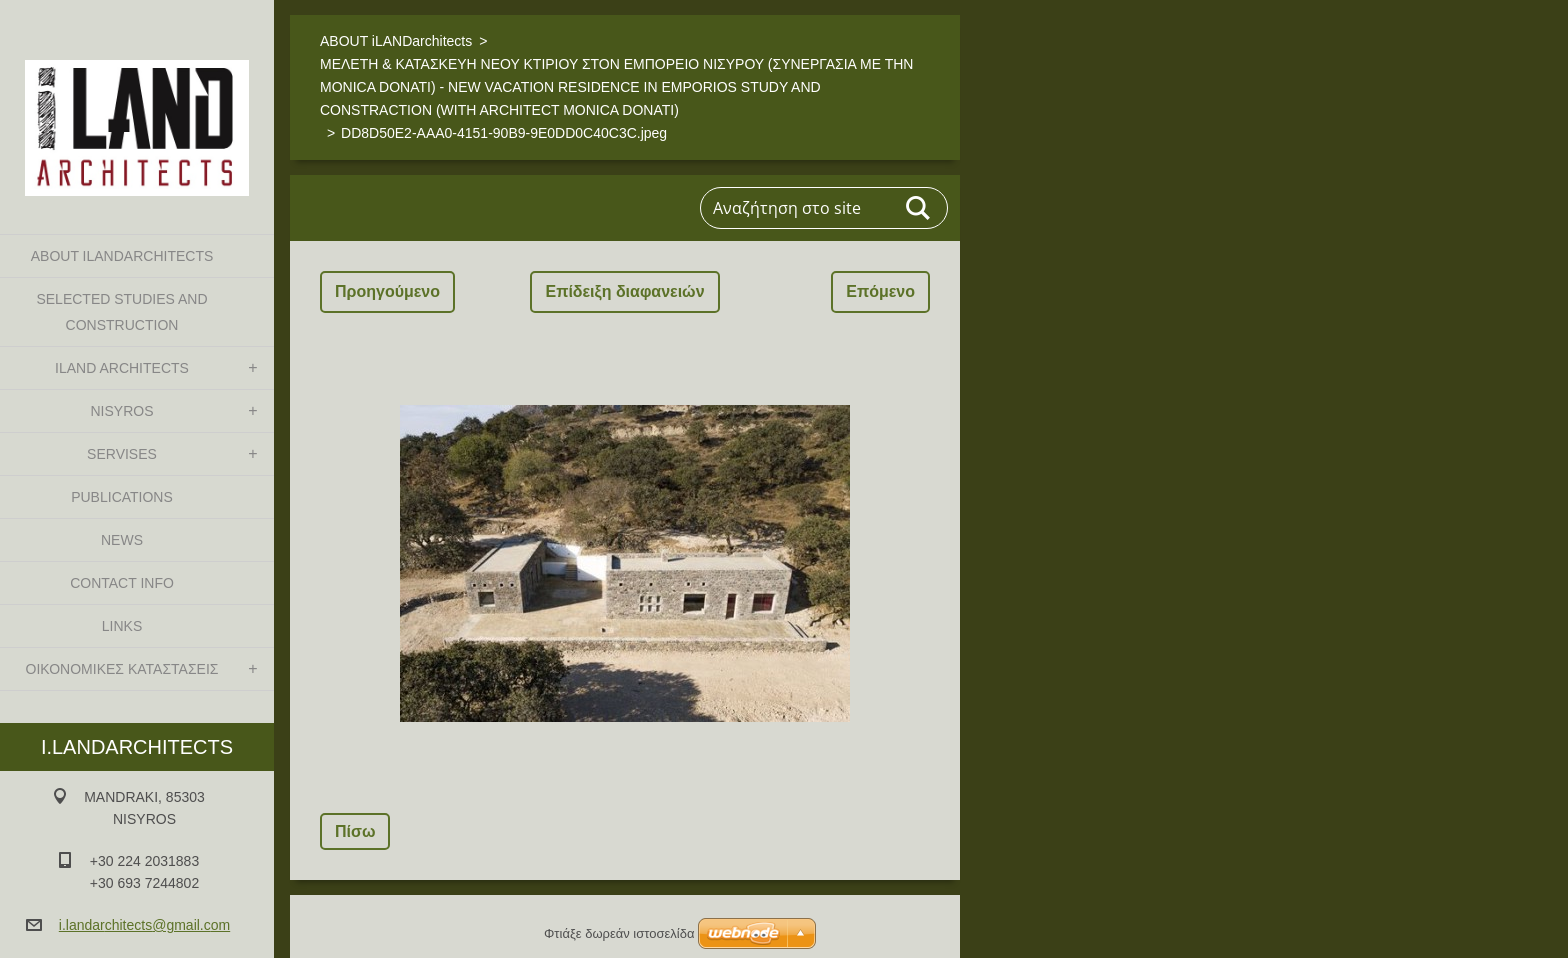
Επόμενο (880, 291)
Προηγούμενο (387, 291)
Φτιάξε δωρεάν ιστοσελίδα (619, 933)
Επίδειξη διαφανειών (624, 291)
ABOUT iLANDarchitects (122, 256)
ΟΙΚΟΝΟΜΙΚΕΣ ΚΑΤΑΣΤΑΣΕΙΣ (122, 669)
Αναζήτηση (919, 208)
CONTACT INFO (122, 583)
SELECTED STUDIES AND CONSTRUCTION (121, 312)
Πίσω (355, 831)
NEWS (122, 540)
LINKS (122, 626)
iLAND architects (122, 368)
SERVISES (122, 454)
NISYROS (121, 411)
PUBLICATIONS (122, 497)
